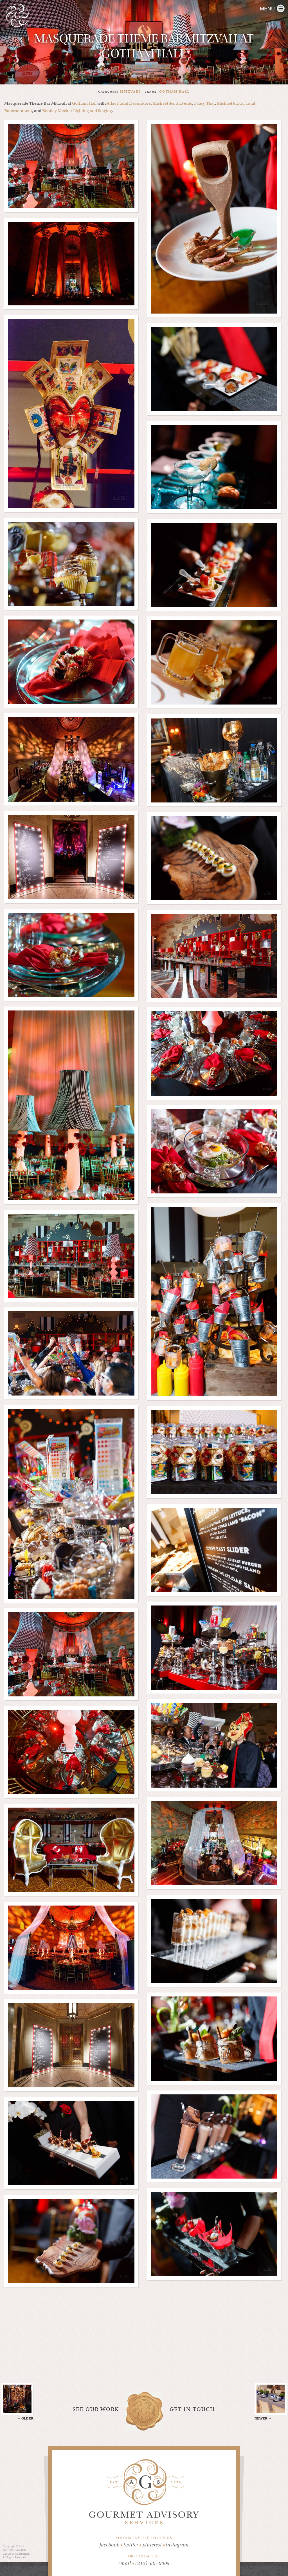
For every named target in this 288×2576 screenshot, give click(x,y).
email (124, 2563)
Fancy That (204, 103)
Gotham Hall (84, 103)
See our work (96, 2409)
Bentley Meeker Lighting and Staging (77, 110)
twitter (132, 2545)
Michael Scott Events (172, 103)
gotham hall (174, 91)
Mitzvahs (130, 91)
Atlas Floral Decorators (129, 103)
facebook (112, 2545)
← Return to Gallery (144, 66)
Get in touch (192, 2409)
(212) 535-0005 (152, 2563)
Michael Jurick (230, 103)
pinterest (154, 2545)
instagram (177, 2545)
